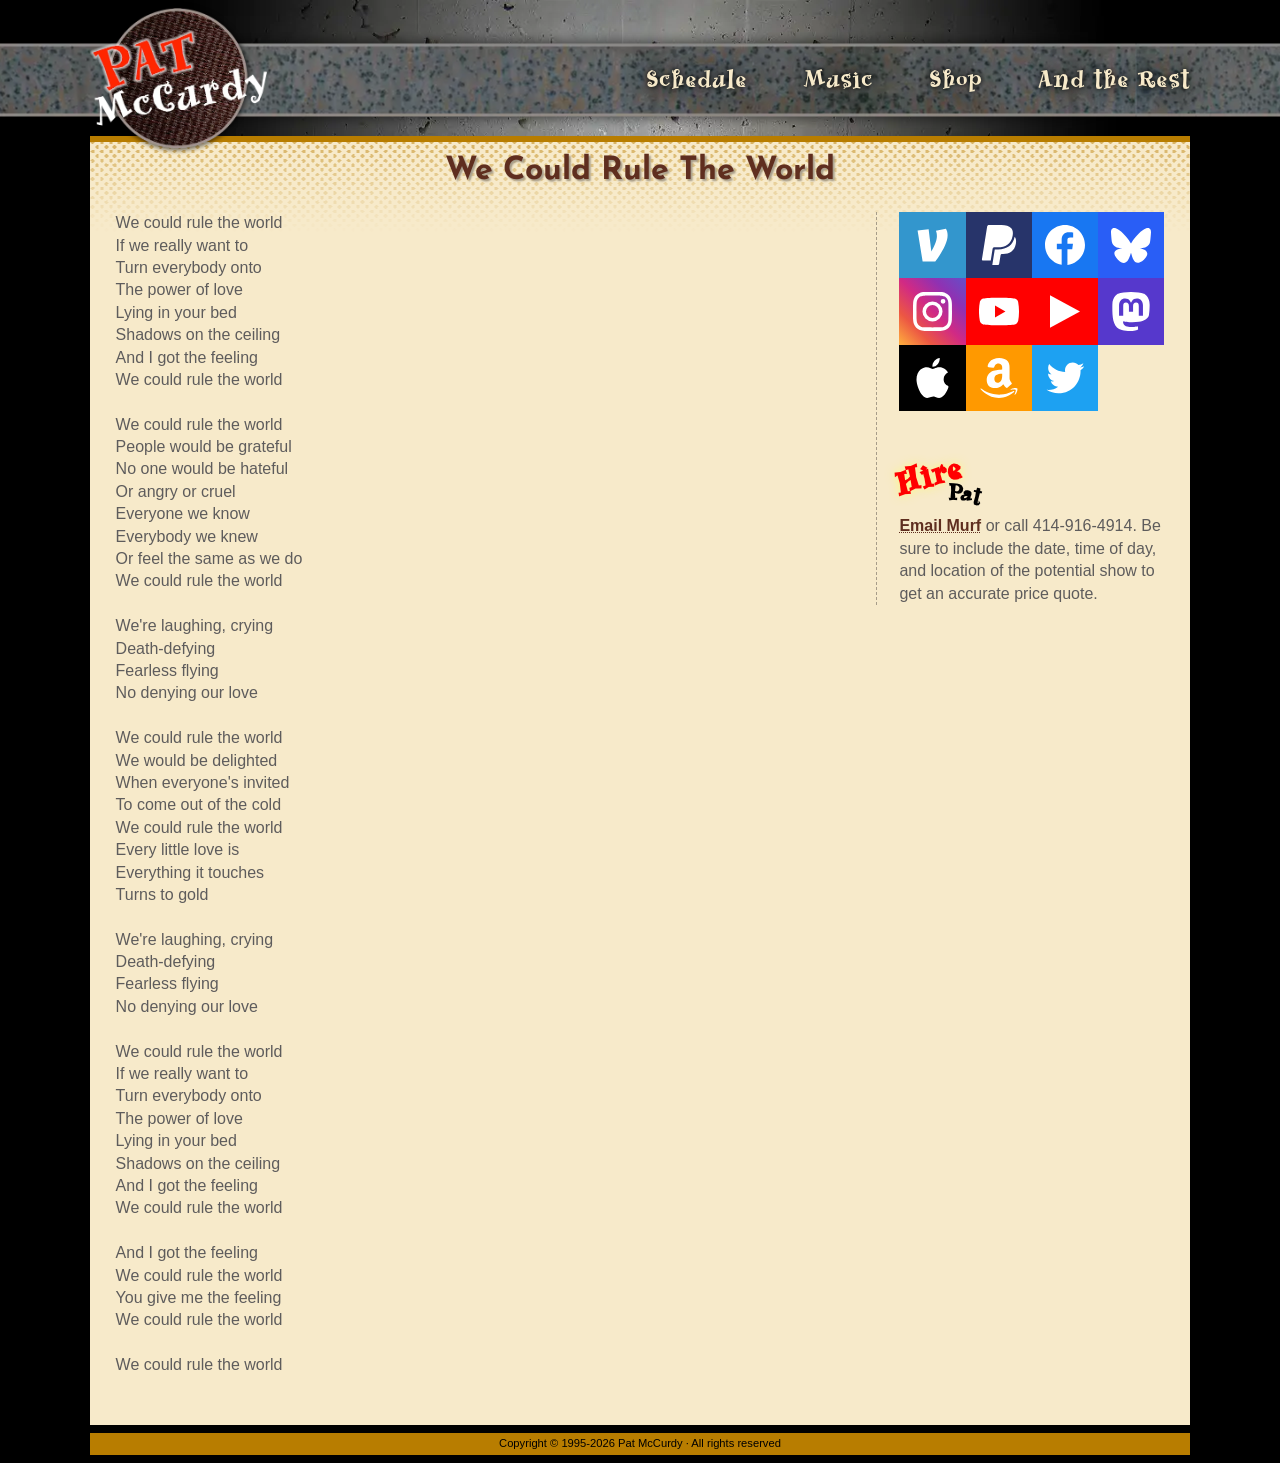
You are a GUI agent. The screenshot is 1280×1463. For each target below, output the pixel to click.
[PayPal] (999, 245)
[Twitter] (1065, 378)
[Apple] (932, 378)
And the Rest (1114, 79)
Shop (955, 79)
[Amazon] (999, 378)
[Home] (178, 80)
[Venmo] (932, 245)
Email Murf (940, 525)
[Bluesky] (1131, 245)
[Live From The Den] (1065, 311)
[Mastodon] (1131, 311)
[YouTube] (999, 311)
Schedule (696, 79)
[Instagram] (932, 311)
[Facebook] (1065, 245)
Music (838, 79)
